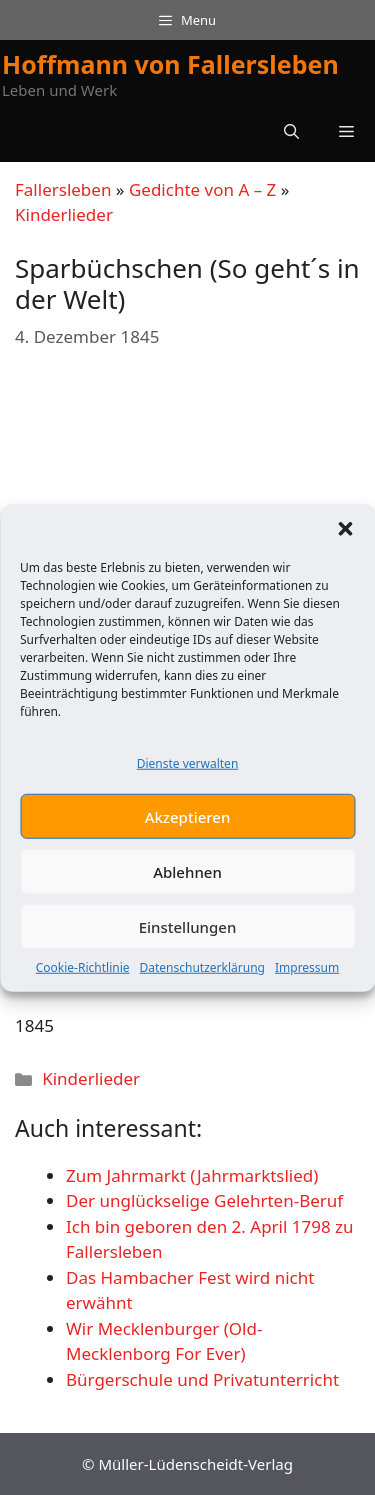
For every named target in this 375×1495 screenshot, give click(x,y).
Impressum (307, 972)
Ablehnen (187, 877)
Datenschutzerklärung (202, 972)
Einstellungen (188, 932)
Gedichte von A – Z (202, 189)
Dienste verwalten (188, 768)
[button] (345, 534)
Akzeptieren (188, 822)
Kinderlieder (64, 214)
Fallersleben (63, 189)
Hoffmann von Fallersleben (170, 64)
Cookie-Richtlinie (83, 972)
